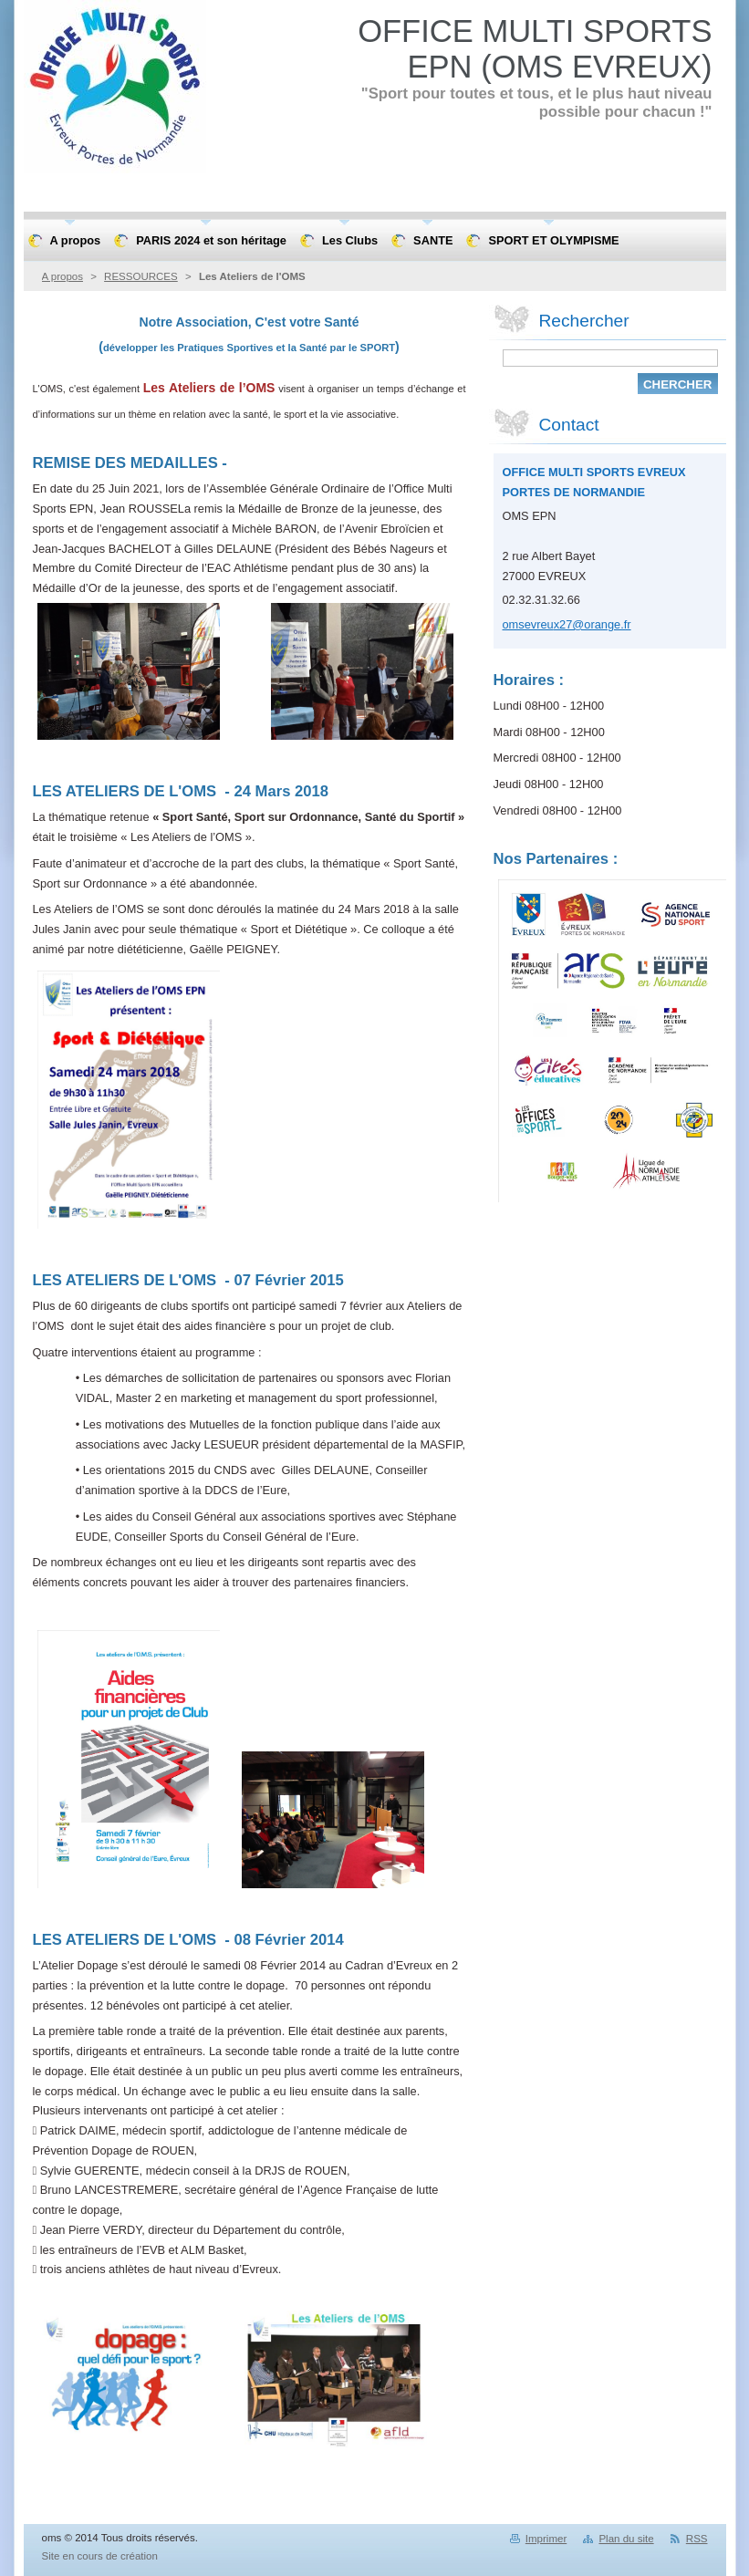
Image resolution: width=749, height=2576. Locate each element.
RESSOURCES (141, 276)
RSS (697, 2538)
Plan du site (625, 2538)
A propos (62, 276)
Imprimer (546, 2538)
